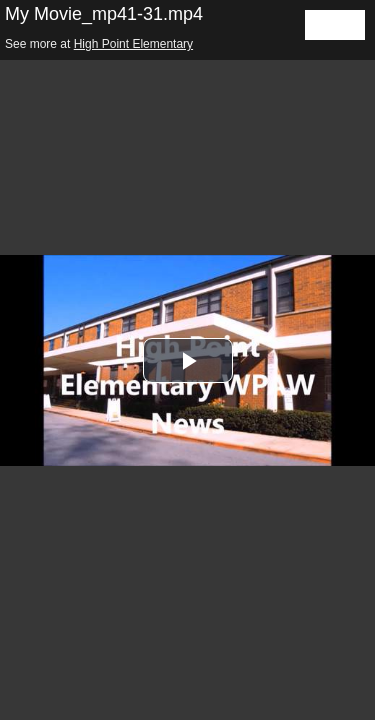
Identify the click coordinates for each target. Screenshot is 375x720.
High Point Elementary (133, 44)
